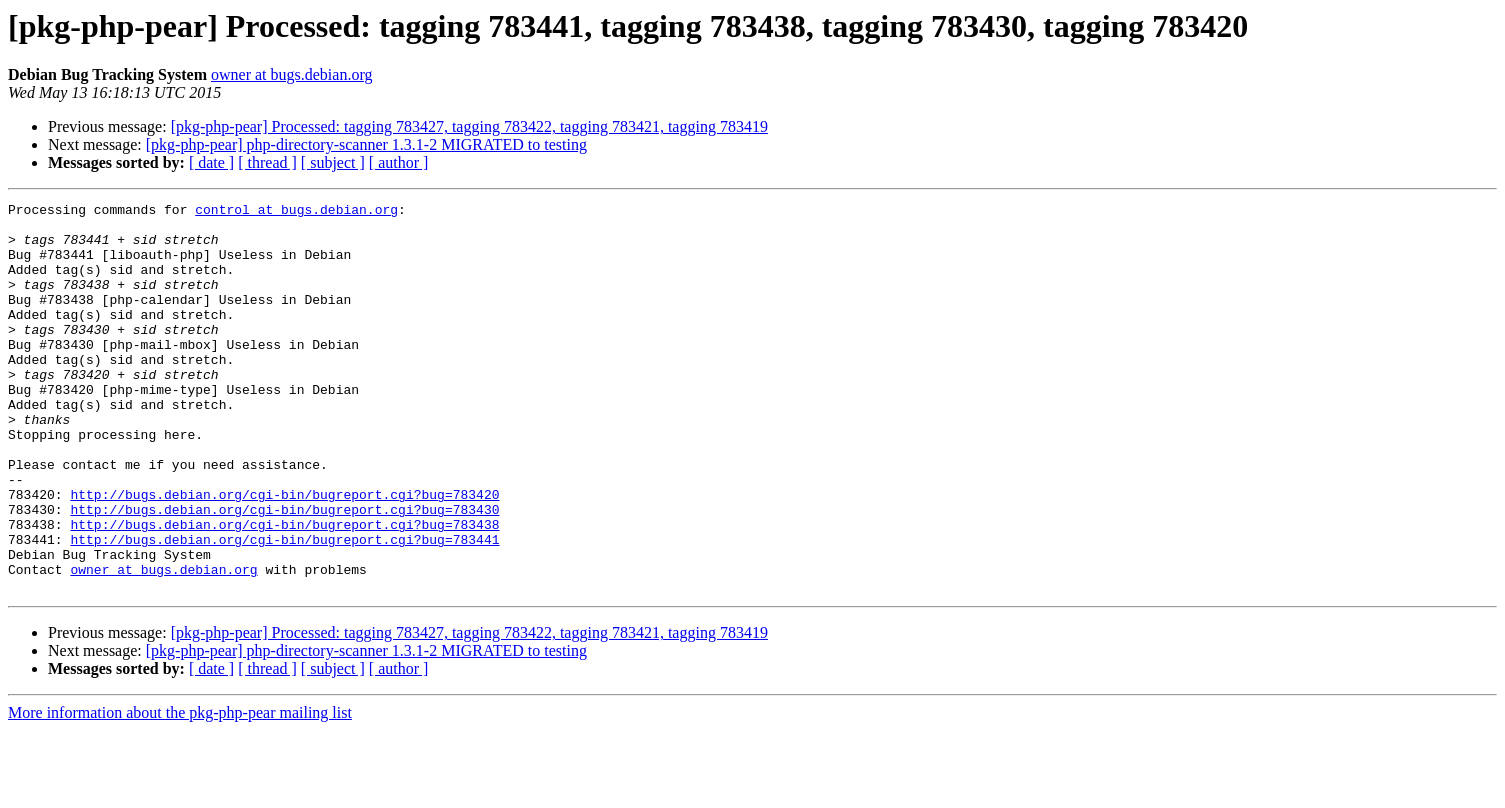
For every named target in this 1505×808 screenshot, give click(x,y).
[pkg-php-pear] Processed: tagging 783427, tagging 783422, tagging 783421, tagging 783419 (469, 126)
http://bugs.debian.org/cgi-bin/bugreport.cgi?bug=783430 (284, 572)
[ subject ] (333, 162)
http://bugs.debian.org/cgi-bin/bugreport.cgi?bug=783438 (284, 590)
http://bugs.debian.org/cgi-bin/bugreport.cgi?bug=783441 (284, 608)
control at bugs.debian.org (296, 212)
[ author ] (399, 162)
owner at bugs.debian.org (291, 74)
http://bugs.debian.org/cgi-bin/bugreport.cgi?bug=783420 (284, 554)
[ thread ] (267, 162)
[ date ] (211, 162)
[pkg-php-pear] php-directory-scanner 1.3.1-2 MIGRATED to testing (366, 144)
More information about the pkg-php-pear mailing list (180, 790)
